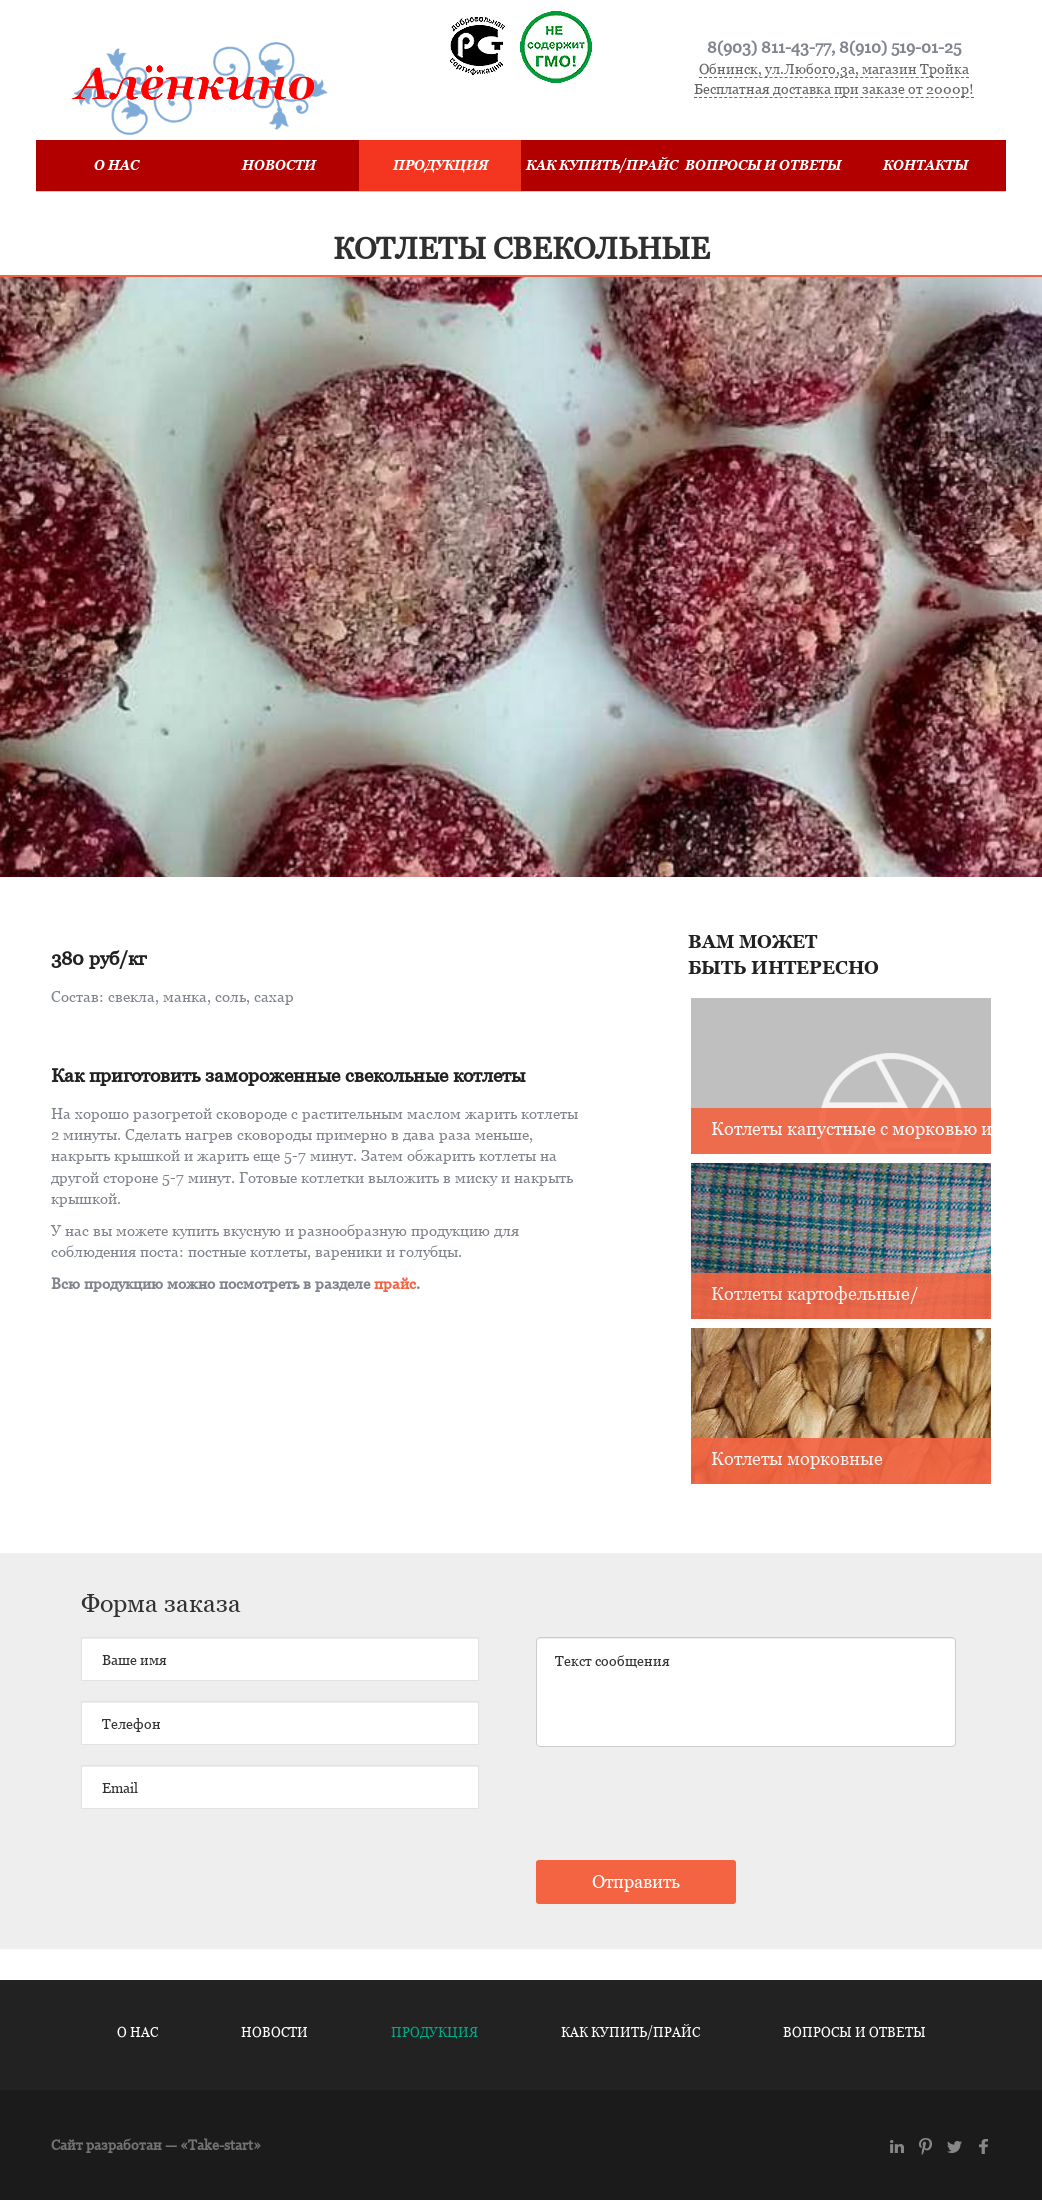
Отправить (636, 1881)
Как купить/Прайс (602, 165)
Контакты (925, 165)
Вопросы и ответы (763, 165)
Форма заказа (161, 1603)
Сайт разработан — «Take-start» (156, 2144)
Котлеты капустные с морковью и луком (851, 1129)
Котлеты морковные (797, 1458)
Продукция (440, 165)
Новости (279, 165)
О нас (116, 165)
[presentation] (688, 1806)
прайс (395, 1283)
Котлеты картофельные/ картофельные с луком (814, 1294)
